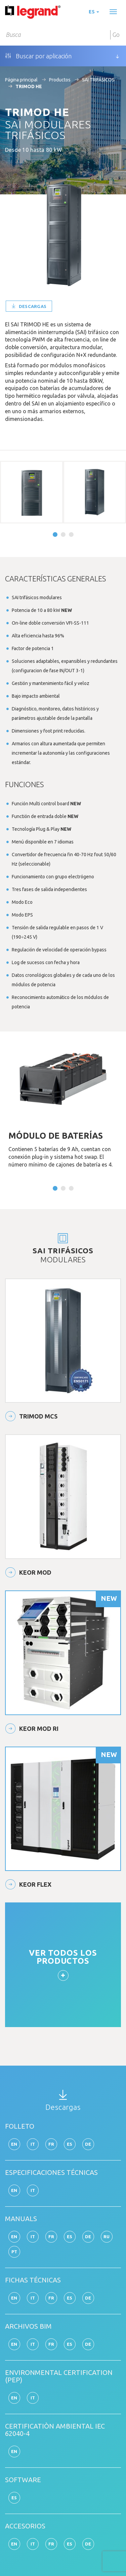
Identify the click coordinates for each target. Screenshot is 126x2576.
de (88, 2144)
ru (106, 2236)
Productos (60, 79)
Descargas (28, 306)
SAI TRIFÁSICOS (98, 79)
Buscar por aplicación (38, 56)
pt (14, 2251)
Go (116, 34)
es (94, 11)
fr (51, 2144)
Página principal (21, 79)
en (14, 2144)
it (33, 2144)
